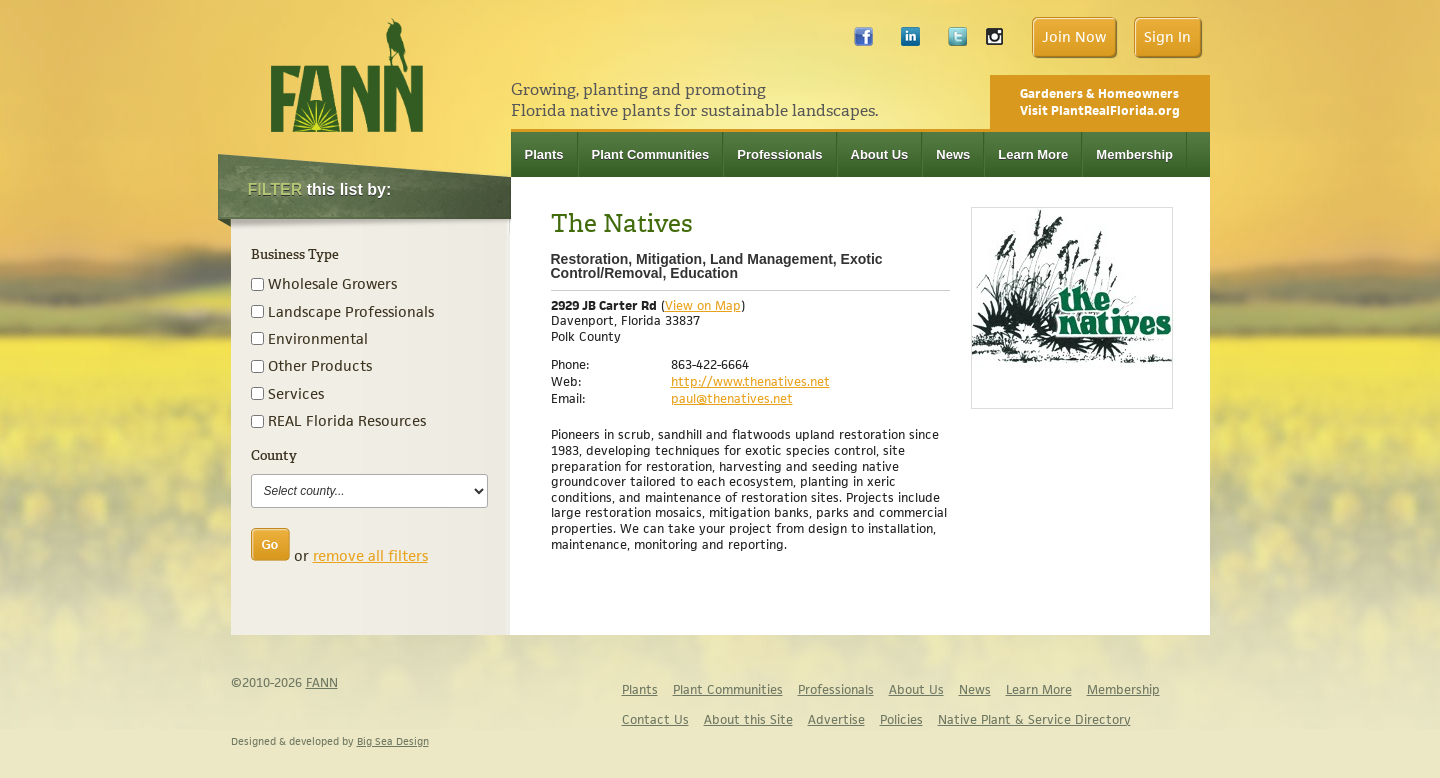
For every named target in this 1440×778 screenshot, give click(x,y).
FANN (322, 682)
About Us (880, 154)
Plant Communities (651, 154)
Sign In (1167, 36)
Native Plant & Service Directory (1034, 719)
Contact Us (655, 719)
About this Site (748, 719)
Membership (1134, 154)
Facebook (863, 41)
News (953, 154)
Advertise (836, 719)
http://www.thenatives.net (750, 381)
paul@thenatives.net (732, 398)
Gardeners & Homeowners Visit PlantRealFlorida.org (1100, 102)
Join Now (1074, 36)
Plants (544, 154)
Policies (901, 719)
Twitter (957, 41)
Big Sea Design (393, 741)
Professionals (779, 154)
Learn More (1033, 154)
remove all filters (370, 555)
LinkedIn (910, 41)
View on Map (703, 305)
